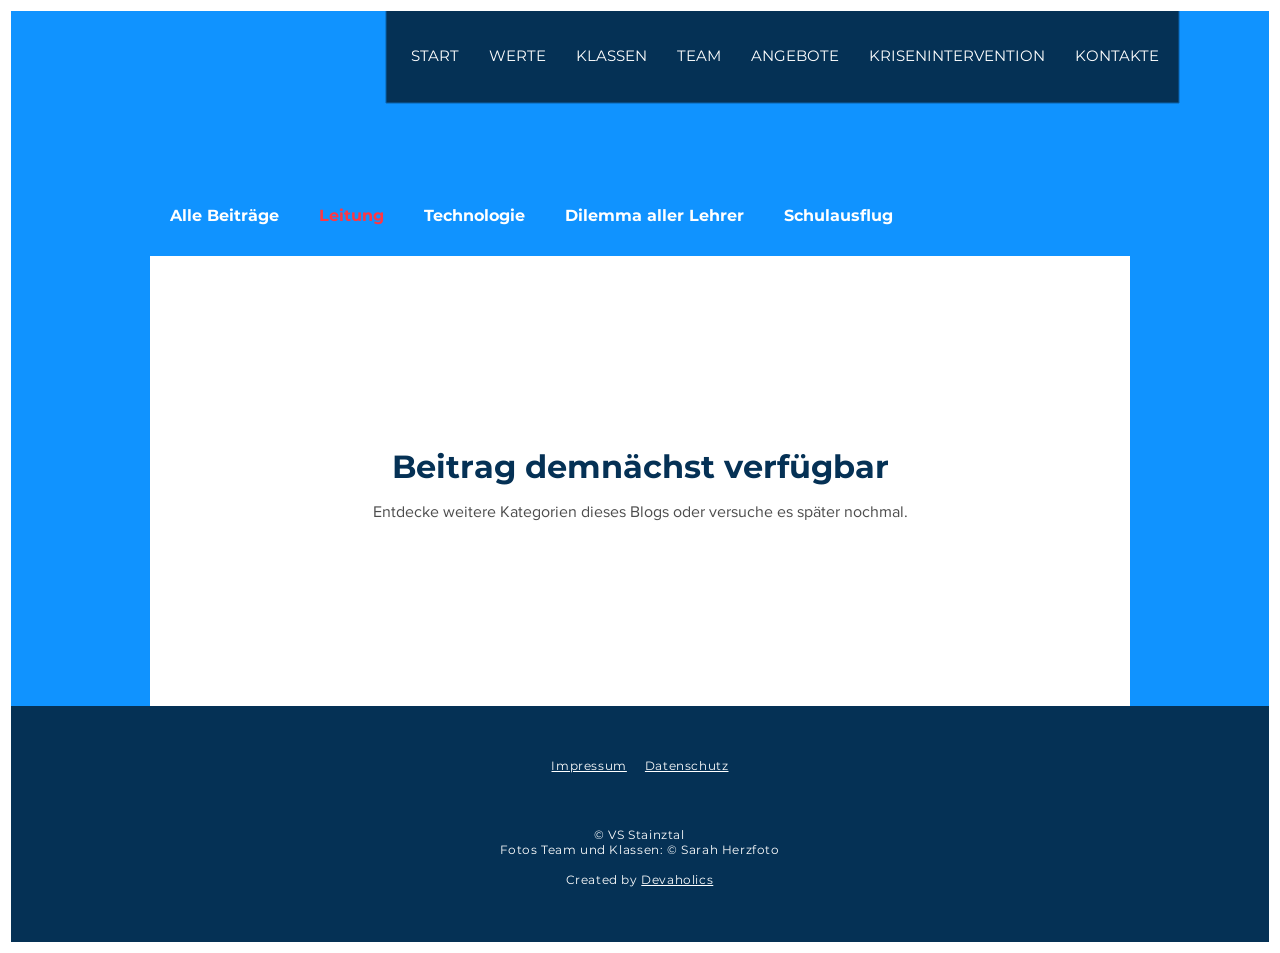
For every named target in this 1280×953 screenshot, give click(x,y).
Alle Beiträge (224, 215)
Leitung (351, 215)
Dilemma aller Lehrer (654, 215)
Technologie (474, 215)
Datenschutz (687, 765)
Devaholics (677, 879)
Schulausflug (838, 215)
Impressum (588, 765)
